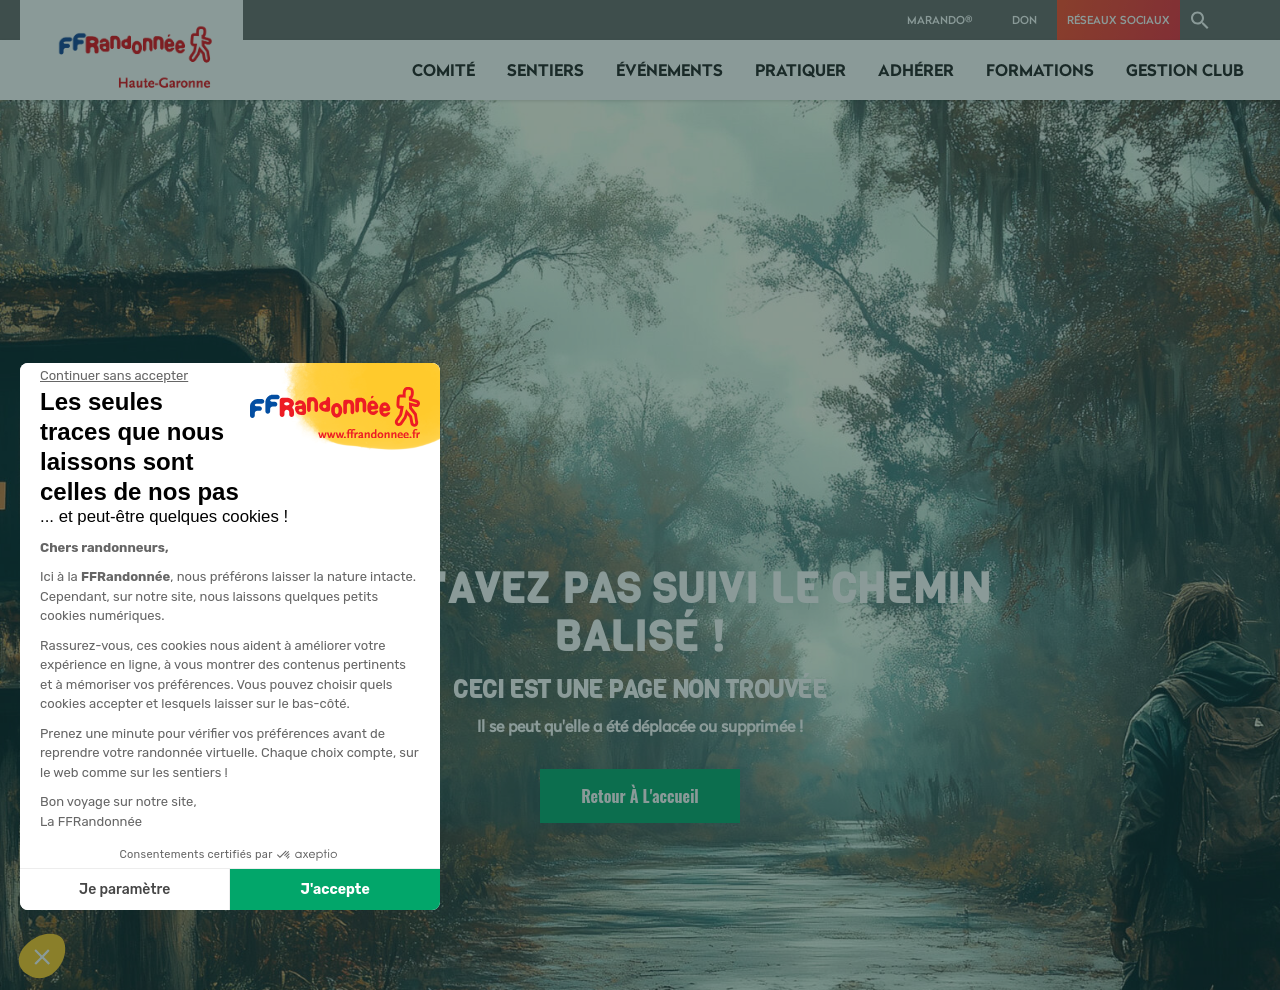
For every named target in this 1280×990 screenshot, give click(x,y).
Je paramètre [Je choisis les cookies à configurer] (124, 889)
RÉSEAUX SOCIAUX (1118, 19)
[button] (1200, 20)
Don (1024, 19)
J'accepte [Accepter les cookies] (335, 889)
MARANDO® (939, 19)
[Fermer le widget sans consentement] (114, 376)
